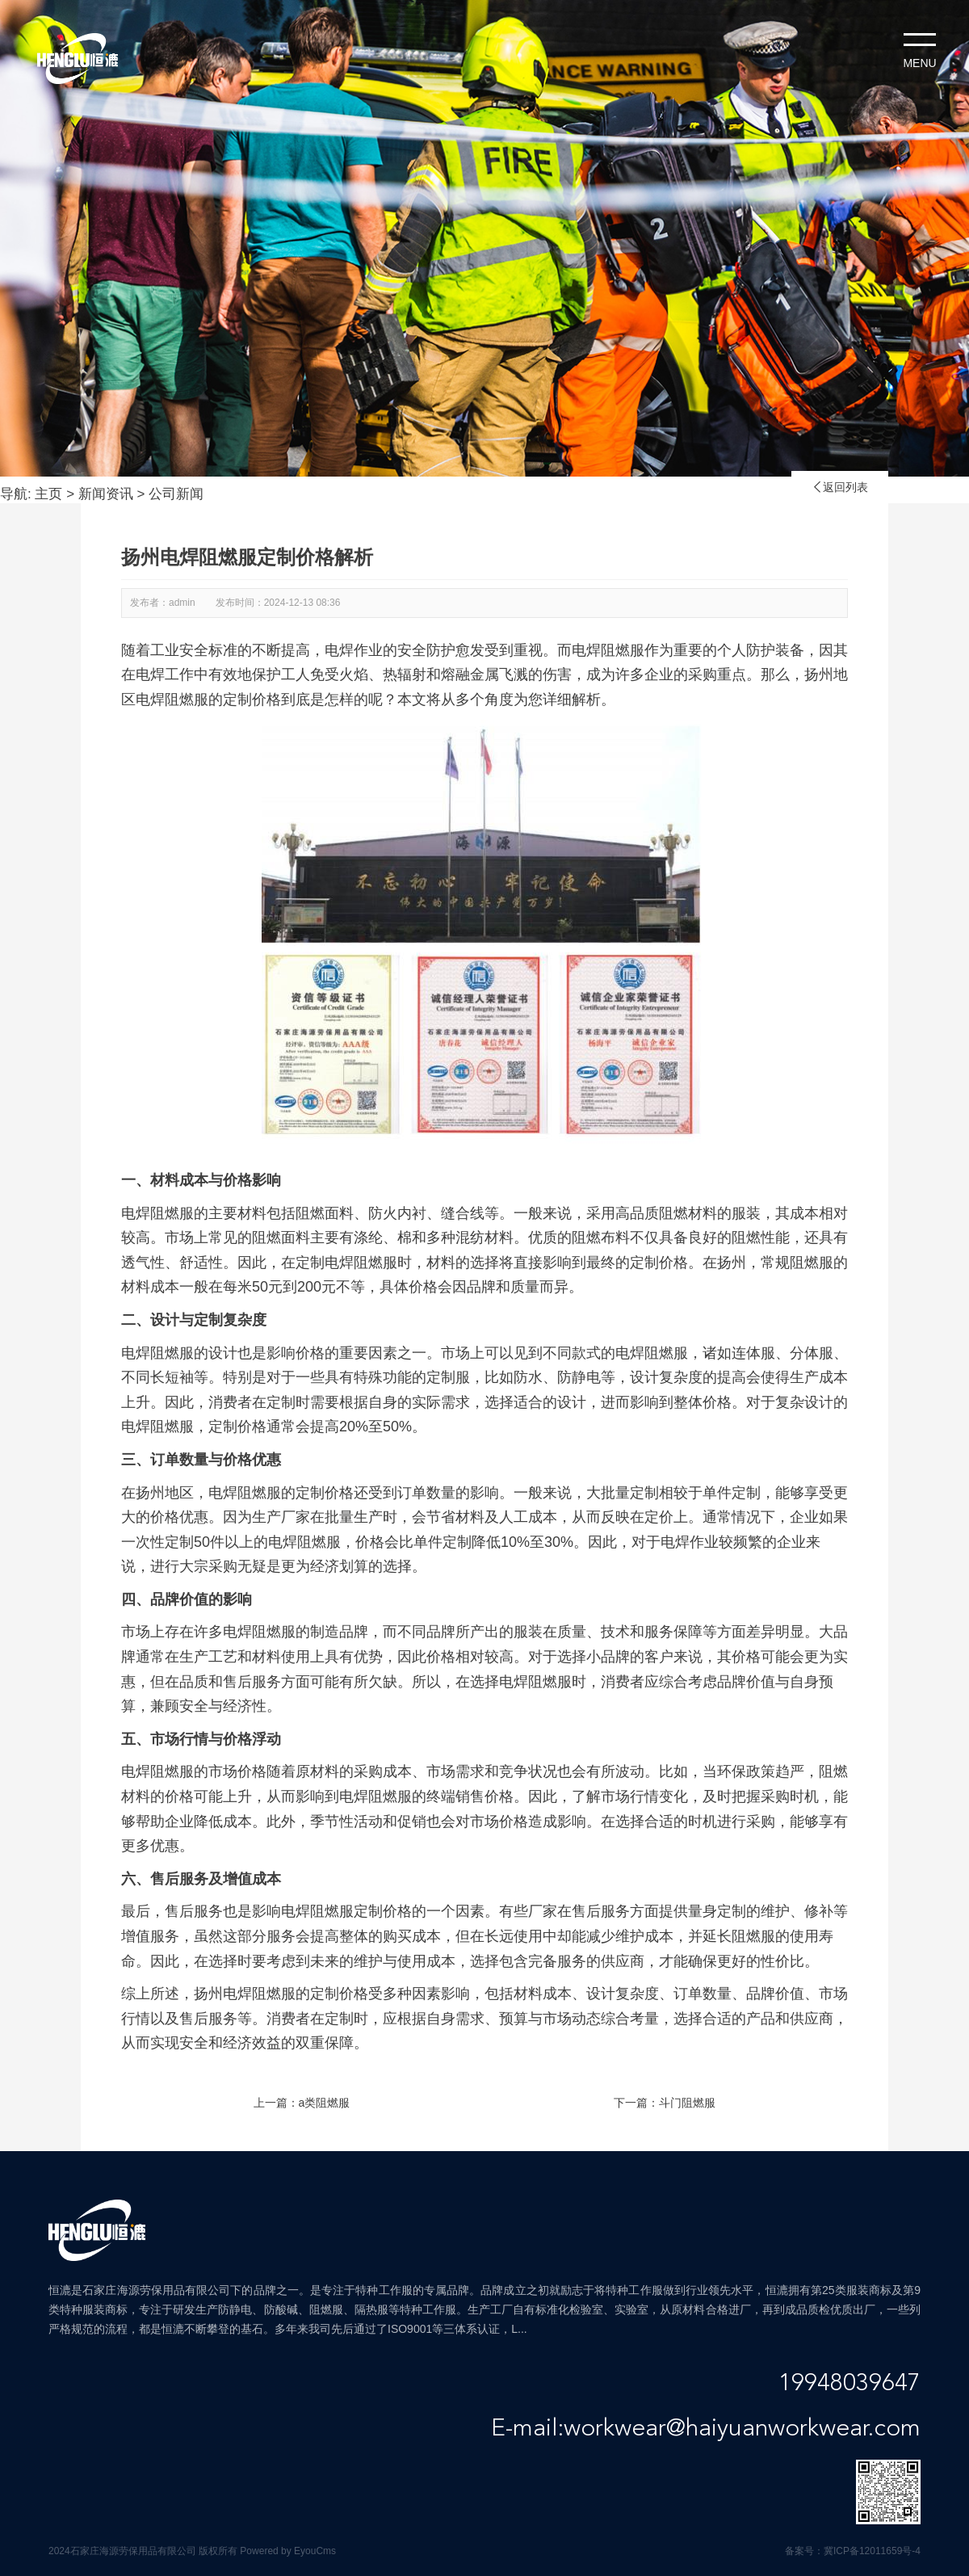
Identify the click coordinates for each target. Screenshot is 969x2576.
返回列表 (840, 487)
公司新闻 (176, 494)
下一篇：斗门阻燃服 (664, 2102)
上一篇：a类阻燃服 (302, 2102)
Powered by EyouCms (286, 2551)
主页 (48, 494)
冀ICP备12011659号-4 (872, 2551)
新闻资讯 (105, 494)
